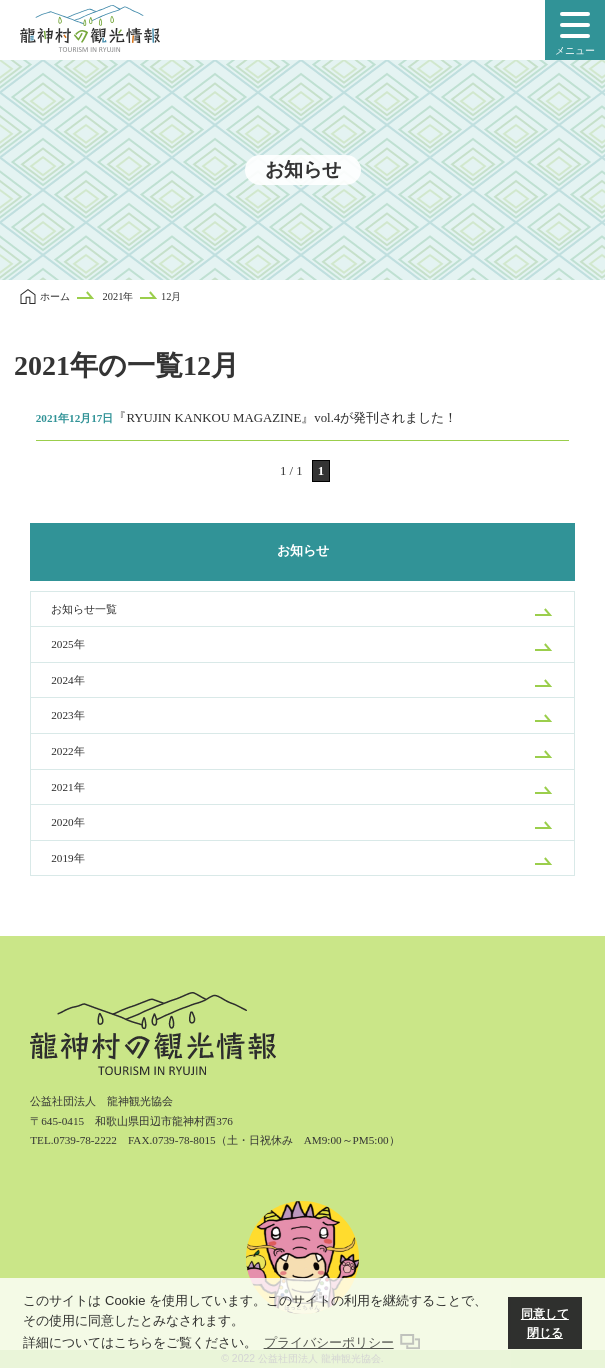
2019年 (67, 858)
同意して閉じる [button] (545, 1323)
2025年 (67, 644)
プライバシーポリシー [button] (329, 1342)
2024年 (67, 680)
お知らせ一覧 (84, 609)
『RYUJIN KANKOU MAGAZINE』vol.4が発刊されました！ (247, 418)
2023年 (67, 715)
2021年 (67, 787)
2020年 (67, 822)
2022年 (67, 751)
